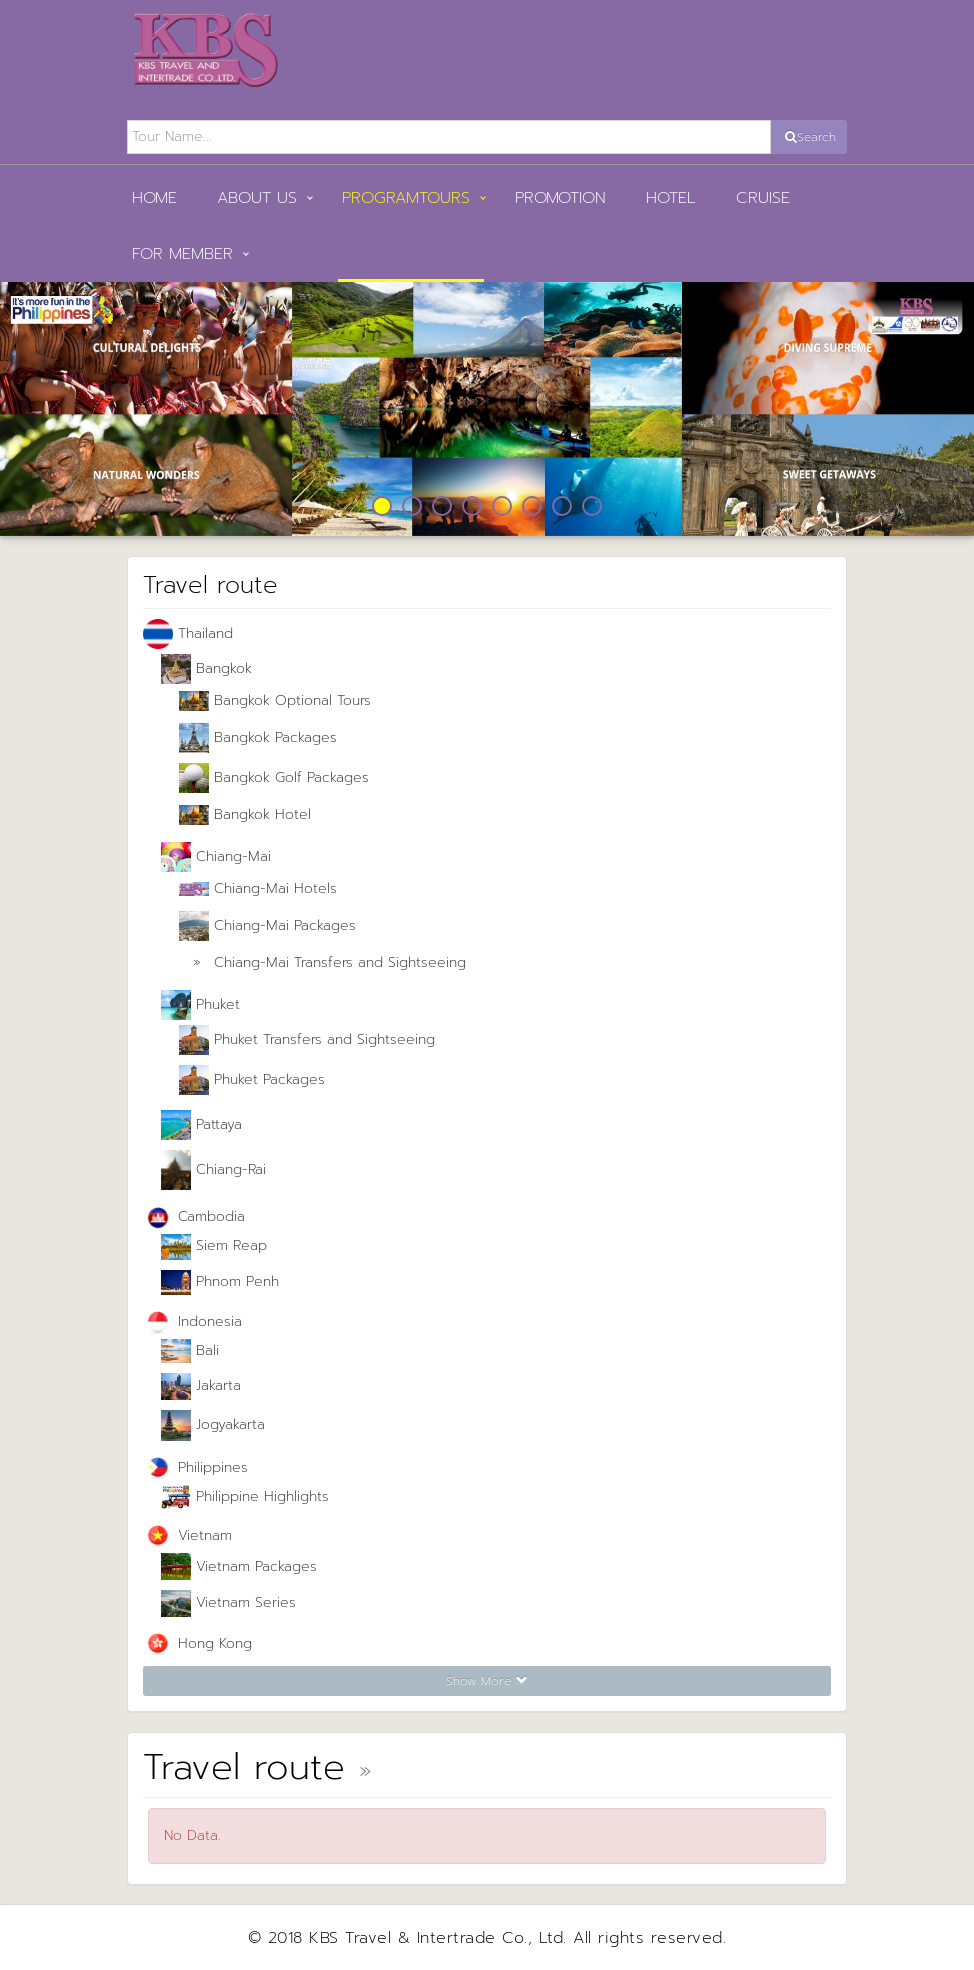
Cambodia (194, 1217)
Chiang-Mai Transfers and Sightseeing (322, 963)
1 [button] (382, 506)
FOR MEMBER (182, 254)
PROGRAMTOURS (406, 198)
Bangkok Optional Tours (275, 700)
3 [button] (442, 506)
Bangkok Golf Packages (274, 778)
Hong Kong (197, 1644)
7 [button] (562, 506)
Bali (190, 1351)
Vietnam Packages (239, 1567)
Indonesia (192, 1322)
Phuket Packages (252, 1080)
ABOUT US (257, 198)
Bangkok (206, 669)
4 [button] (472, 506)
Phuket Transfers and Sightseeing (307, 1040)
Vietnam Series (228, 1603)
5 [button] (502, 506)
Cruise (763, 198)
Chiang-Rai (213, 1170)
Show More (487, 1681)
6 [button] (532, 506)
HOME (154, 198)
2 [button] (412, 506)
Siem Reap (214, 1246)
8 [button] (592, 506)
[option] (487, 409)
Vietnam (187, 1536)
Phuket (200, 1005)
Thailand (188, 634)
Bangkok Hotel (245, 814)
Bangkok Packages (258, 738)
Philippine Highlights (245, 1496)
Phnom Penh (220, 1282)
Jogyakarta (213, 1425)
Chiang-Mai (216, 857)
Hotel (671, 198)
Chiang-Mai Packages (267, 926)
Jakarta (201, 1386)
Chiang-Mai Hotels (258, 888)
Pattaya (201, 1125)
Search (810, 137)
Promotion (560, 198)
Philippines (195, 1468)
